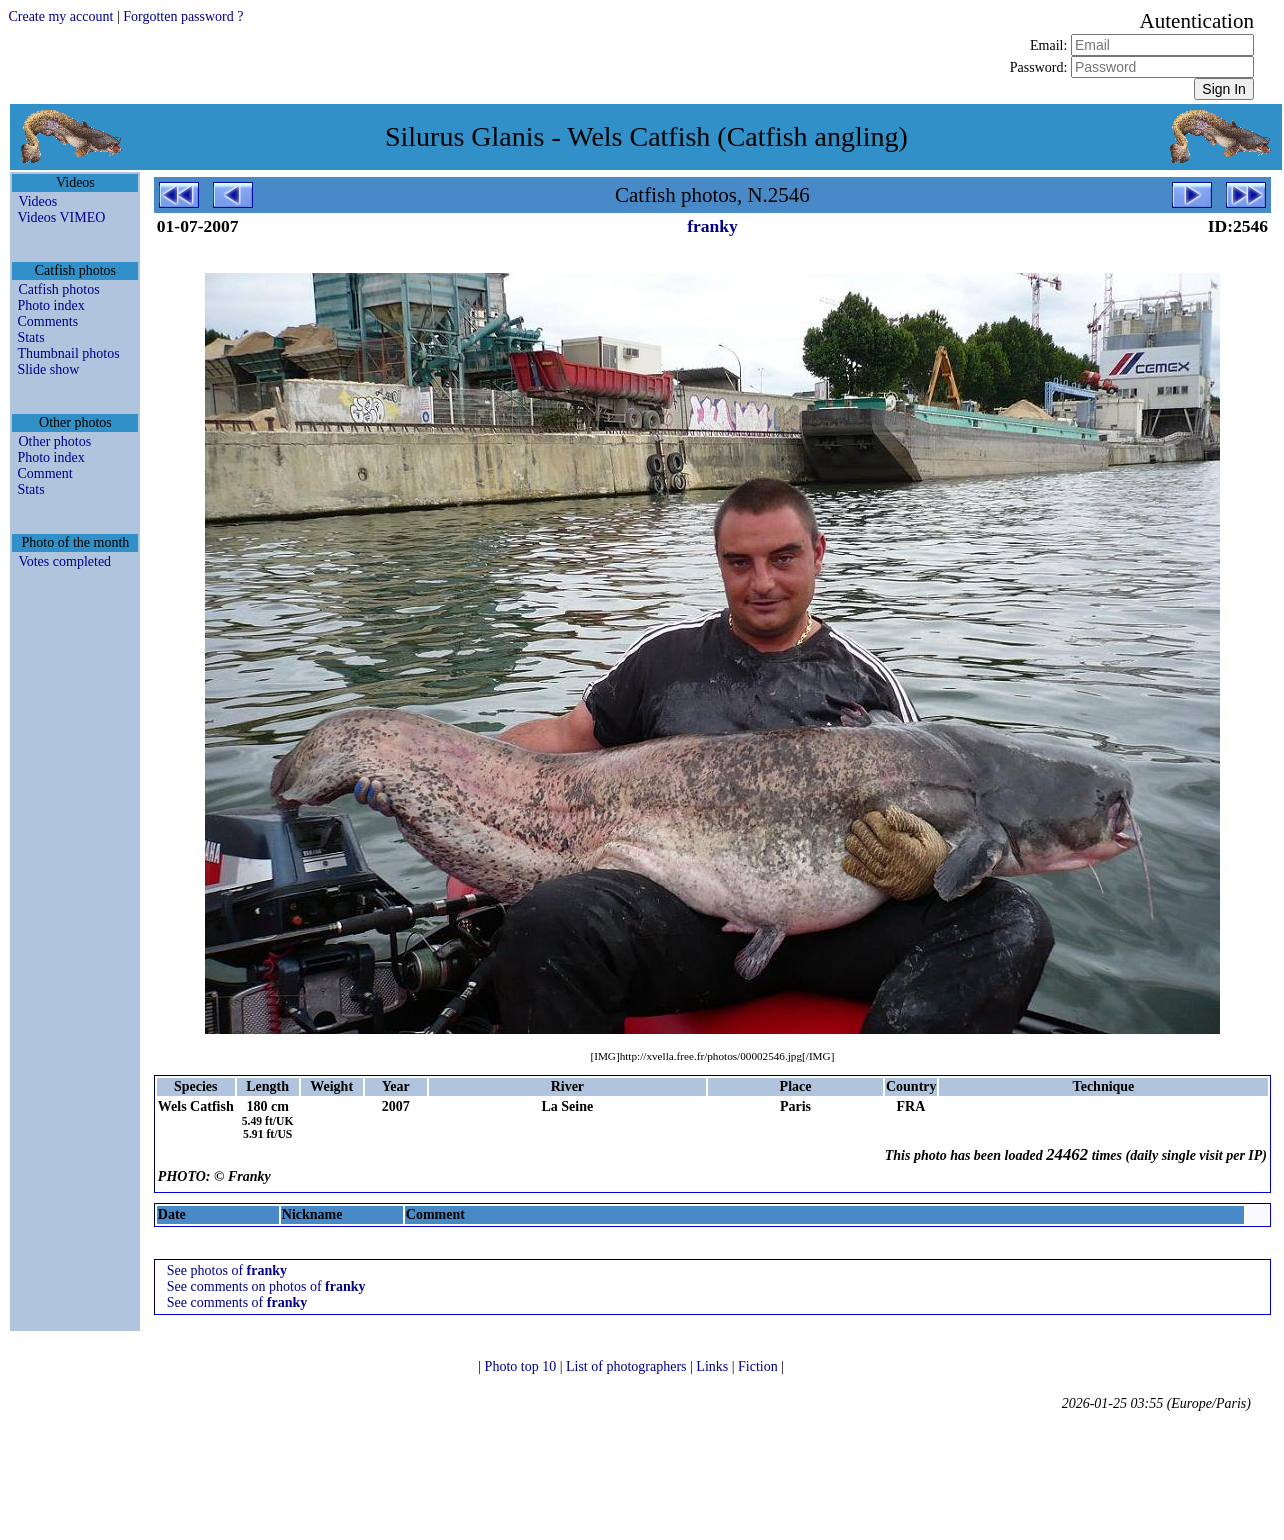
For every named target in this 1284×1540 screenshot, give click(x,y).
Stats (30, 337)
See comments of (237, 1302)
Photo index (50, 305)
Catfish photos (58, 289)
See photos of (227, 1270)
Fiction (759, 1366)
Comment (44, 473)
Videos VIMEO (61, 217)
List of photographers (628, 1366)
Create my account (60, 16)
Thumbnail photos (68, 353)
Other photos (54, 441)
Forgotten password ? (183, 16)
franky (712, 226)
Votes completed (64, 561)
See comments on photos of (266, 1286)
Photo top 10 (522, 1366)
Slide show (48, 369)
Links (713, 1366)
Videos (37, 201)
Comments (47, 321)
